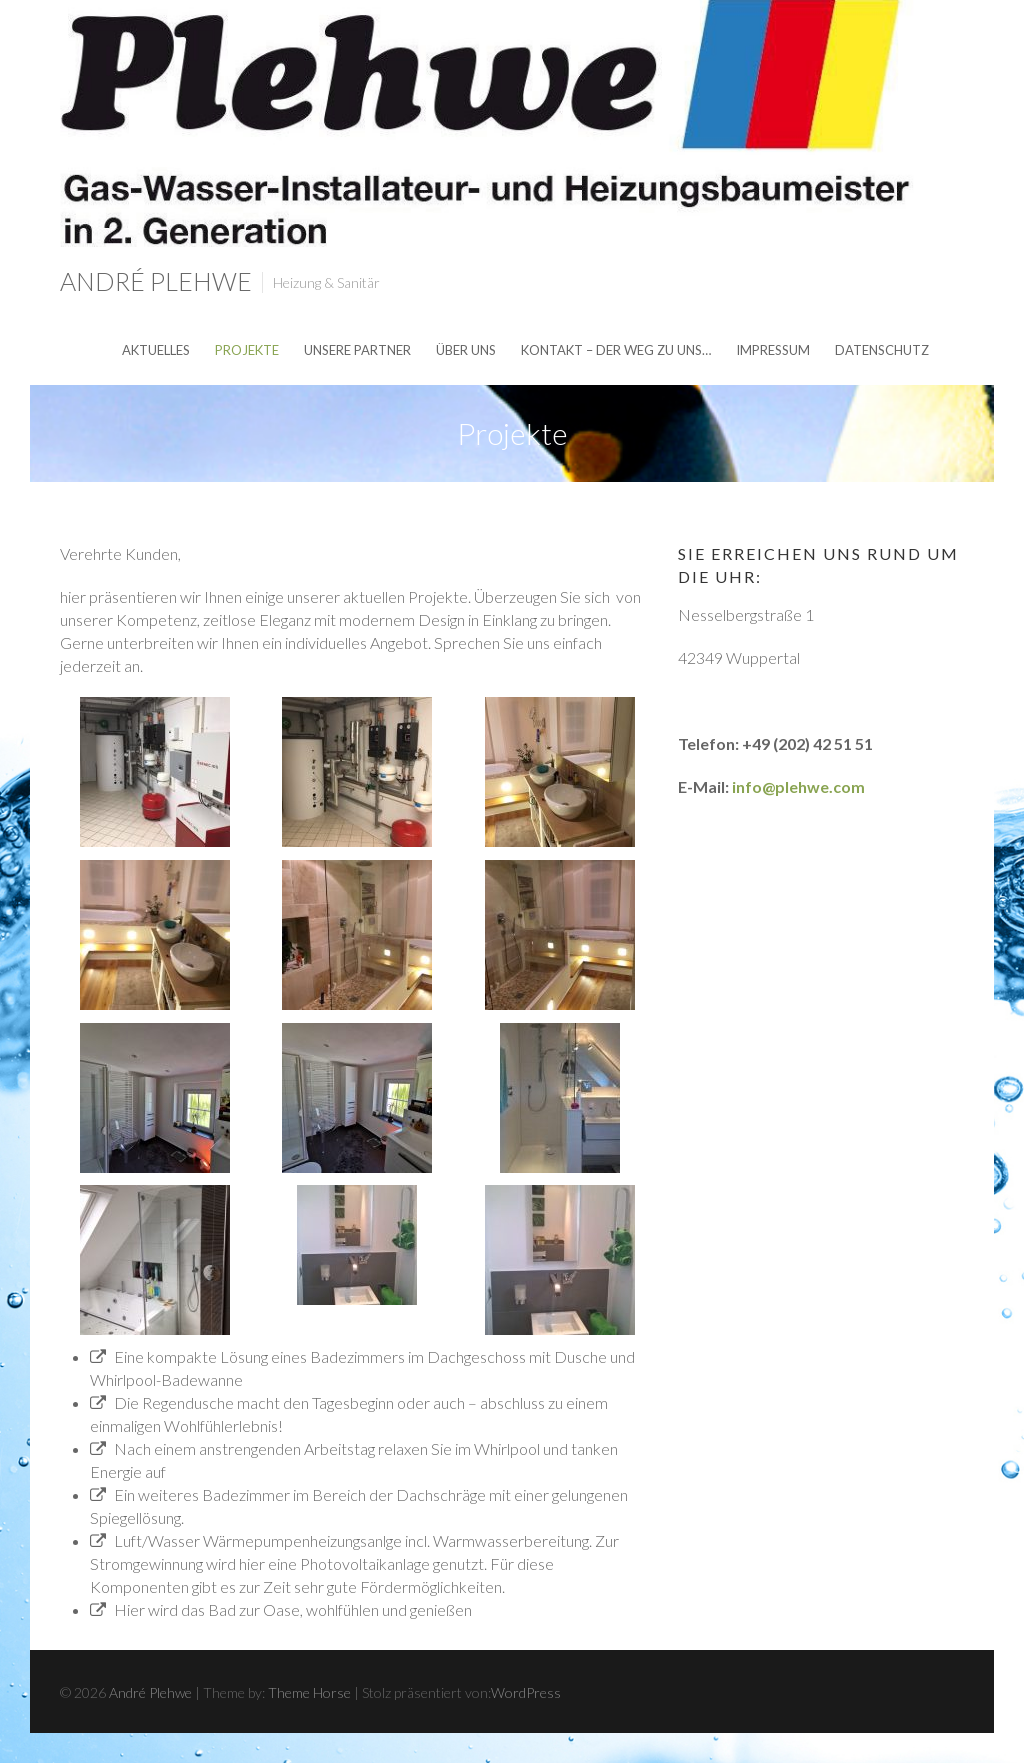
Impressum (773, 350)
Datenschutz (882, 350)
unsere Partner (357, 350)
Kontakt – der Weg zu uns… (616, 350)
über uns (466, 350)
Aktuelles (156, 350)
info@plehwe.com (798, 786)
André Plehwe (156, 281)
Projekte (247, 350)
